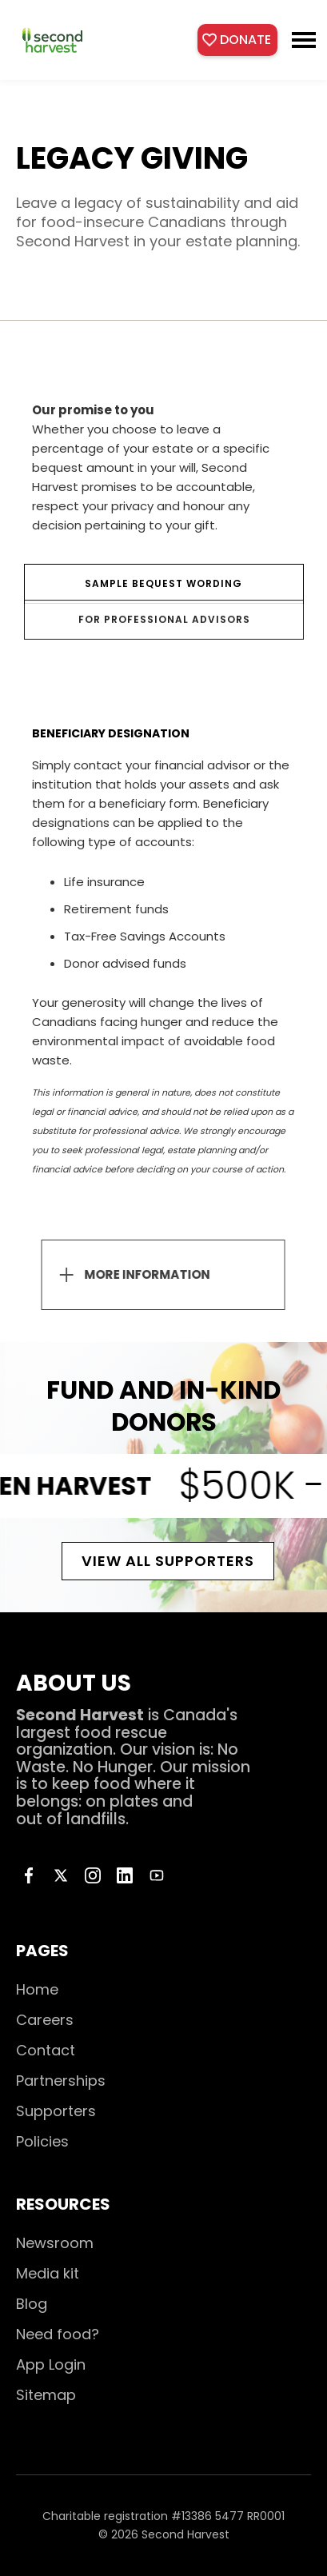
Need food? (57, 2334)
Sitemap (46, 2395)
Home (37, 1989)
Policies (42, 2141)
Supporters (56, 2111)
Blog (31, 2304)
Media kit (47, 2273)
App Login (51, 2364)
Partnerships (61, 2081)
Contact (45, 2050)
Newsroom (55, 2243)
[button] (303, 40)
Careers (45, 2020)
